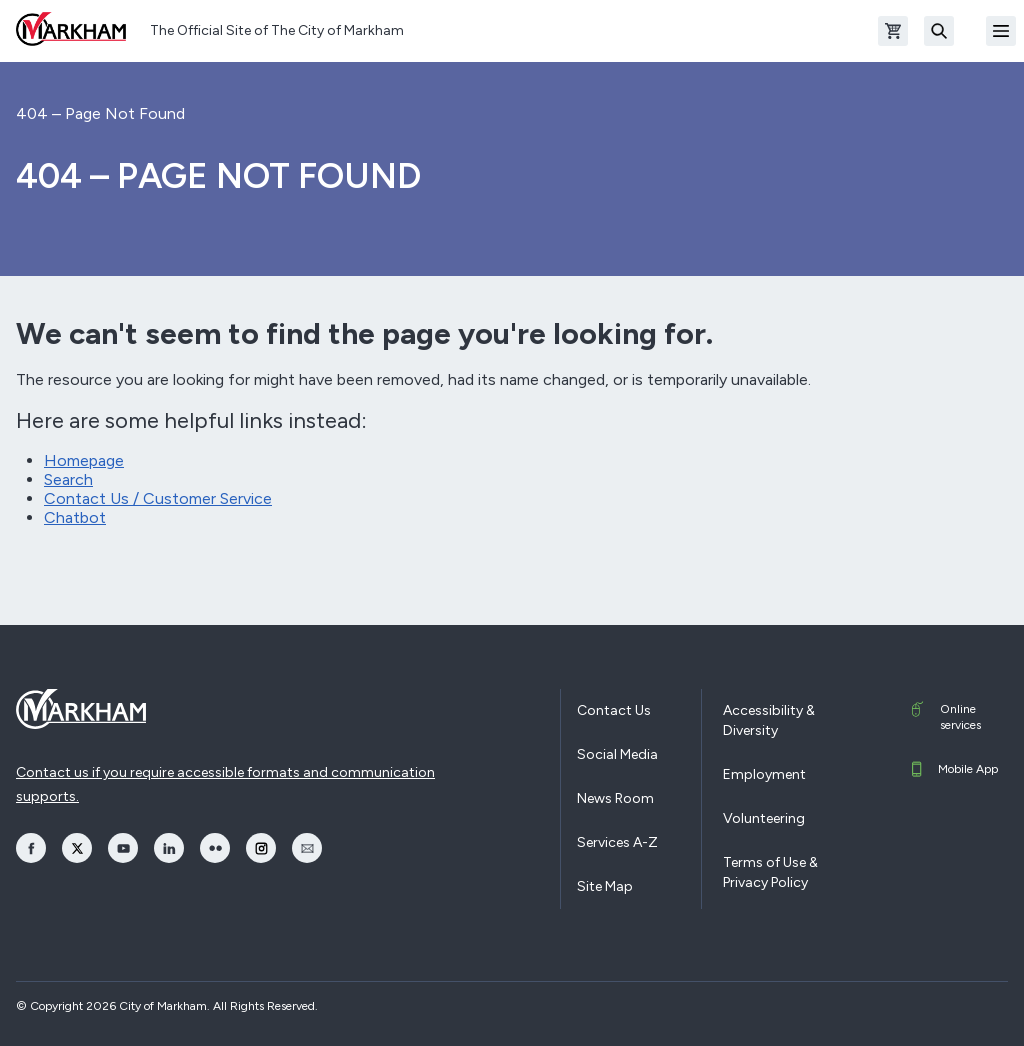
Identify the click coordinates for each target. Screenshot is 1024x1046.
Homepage (84, 460)
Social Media (617, 754)
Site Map (605, 886)
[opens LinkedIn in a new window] (169, 848)
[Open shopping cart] (893, 31)
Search (68, 479)
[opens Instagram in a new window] (261, 848)
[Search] (939, 31)
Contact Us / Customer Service (158, 498)
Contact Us (614, 710)
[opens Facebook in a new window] (31, 848)
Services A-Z (617, 842)
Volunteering (764, 818)
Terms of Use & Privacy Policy (770, 872)
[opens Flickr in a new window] (215, 848)
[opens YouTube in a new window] (123, 848)
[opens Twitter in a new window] (77, 848)
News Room (615, 798)
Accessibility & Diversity (769, 720)
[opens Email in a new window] (307, 848)
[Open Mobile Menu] (1001, 31)
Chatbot (75, 517)
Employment (764, 774)
